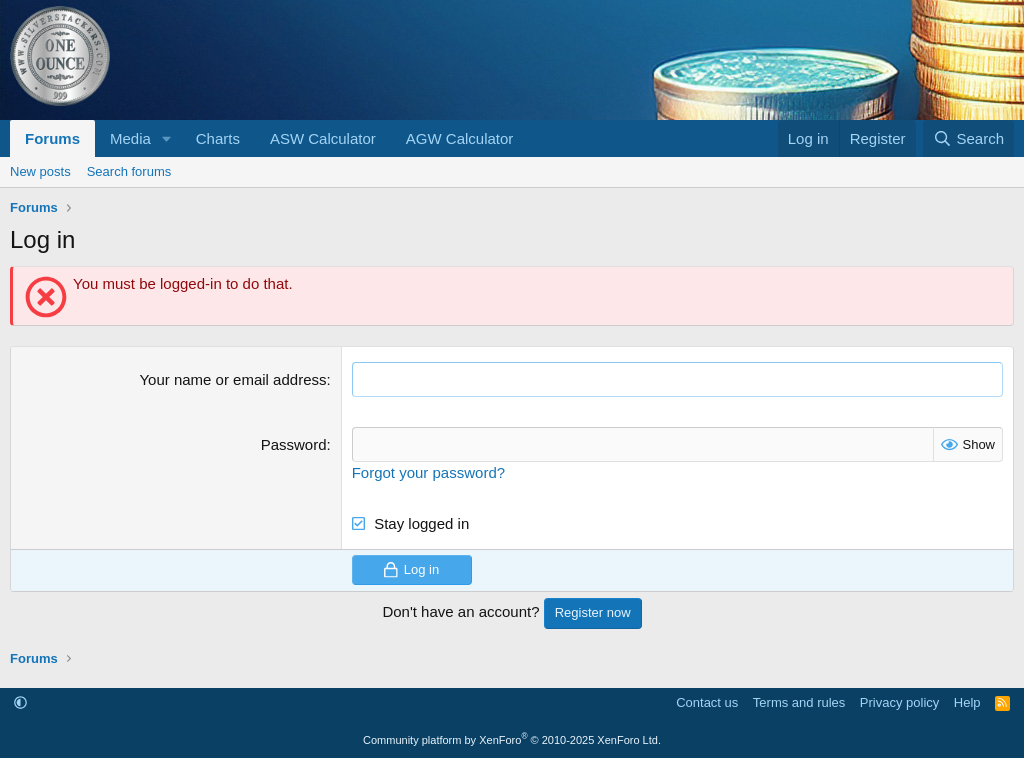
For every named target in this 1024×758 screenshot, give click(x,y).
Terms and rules (799, 702)
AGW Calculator (460, 138)
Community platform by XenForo (512, 740)
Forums (52, 138)
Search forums (129, 171)
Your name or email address (232, 379)
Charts (218, 138)
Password (294, 444)
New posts (40, 171)
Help (967, 702)
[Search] (968, 138)
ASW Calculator (323, 138)
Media (130, 138)
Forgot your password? (428, 472)
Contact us (707, 702)
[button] (167, 138)
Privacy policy (899, 702)
